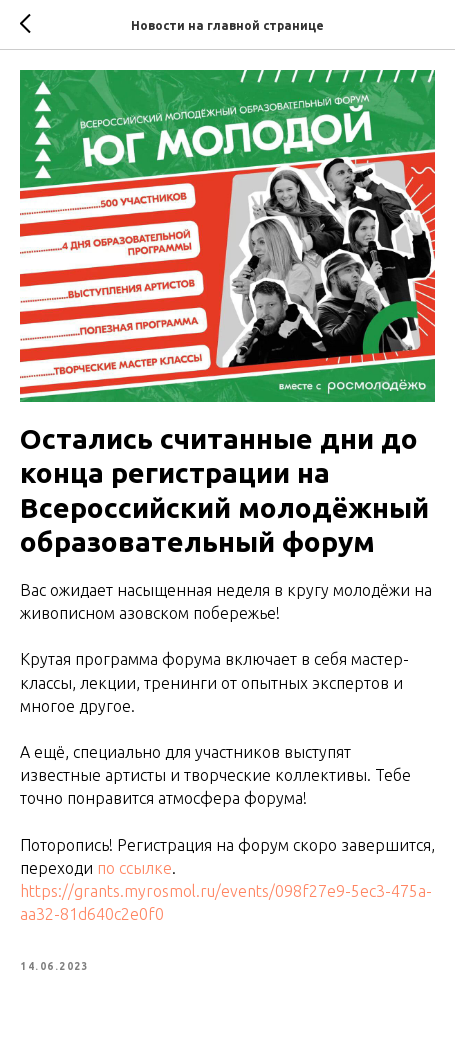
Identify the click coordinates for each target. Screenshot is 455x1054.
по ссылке (134, 868)
